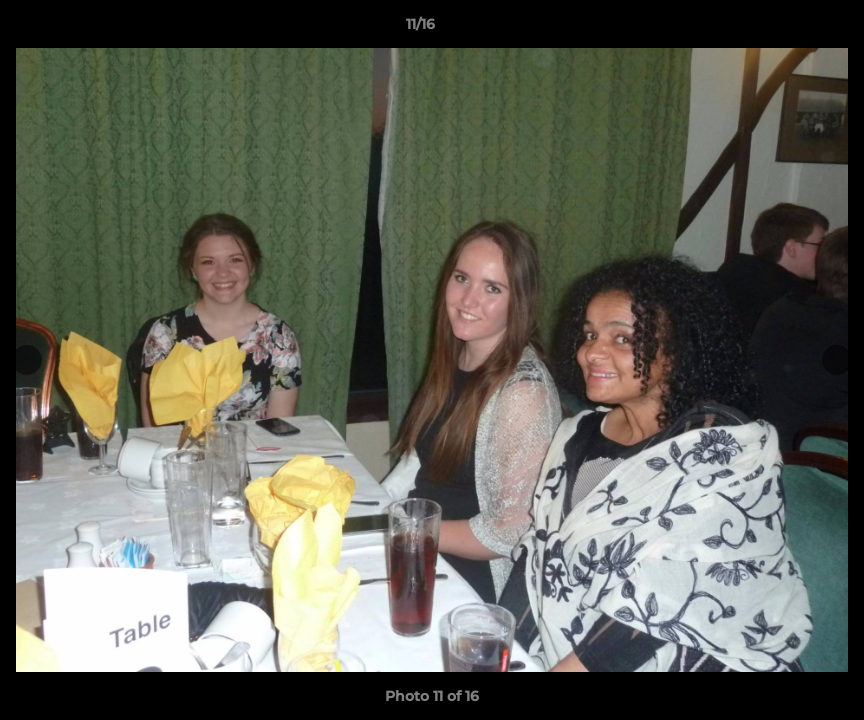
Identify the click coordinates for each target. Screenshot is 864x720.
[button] (780, 29)
